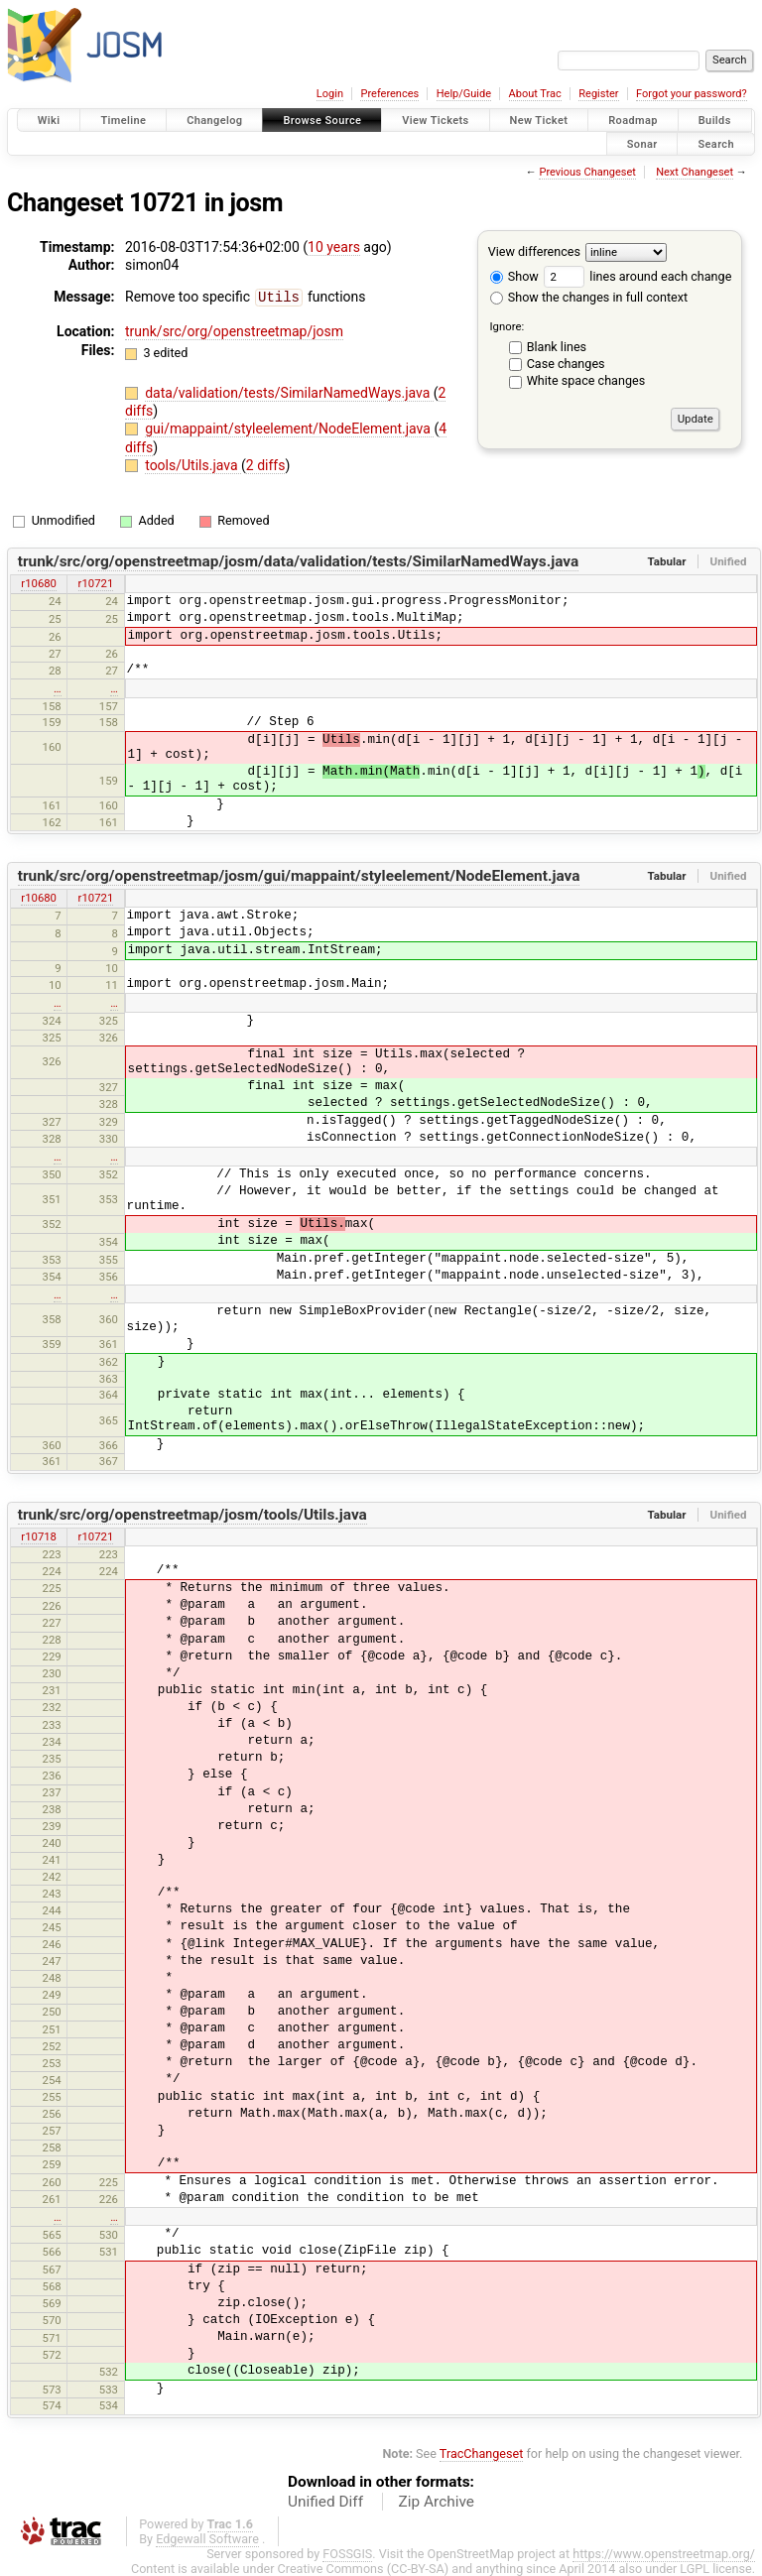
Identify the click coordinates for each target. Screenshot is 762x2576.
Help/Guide (464, 93)
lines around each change (637, 276)
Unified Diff (325, 2501)
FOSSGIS (347, 2552)
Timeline (123, 120)
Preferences (389, 93)
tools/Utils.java (193, 464)
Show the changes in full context (589, 297)
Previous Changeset (587, 172)
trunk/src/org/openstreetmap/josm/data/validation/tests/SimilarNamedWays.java (298, 560)
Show (514, 276)
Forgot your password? (691, 93)
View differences (534, 251)
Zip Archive (436, 2501)
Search (716, 143)
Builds (714, 120)
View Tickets (435, 120)
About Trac (535, 93)
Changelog (214, 120)
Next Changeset (694, 172)
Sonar (642, 143)
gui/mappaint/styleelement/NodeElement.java (289, 427)
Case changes (566, 363)
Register (598, 93)
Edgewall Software (207, 2537)
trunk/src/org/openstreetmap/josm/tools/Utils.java (192, 1514)
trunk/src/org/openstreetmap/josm (234, 330)
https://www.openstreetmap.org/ (663, 2552)
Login (330, 93)
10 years (334, 247)
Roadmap (633, 120)
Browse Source (322, 120)
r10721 (96, 582)
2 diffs (266, 464)
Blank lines (556, 346)
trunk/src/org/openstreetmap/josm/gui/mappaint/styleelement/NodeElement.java (299, 875)
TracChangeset (482, 2452)
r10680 (39, 582)
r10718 (39, 1535)
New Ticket (539, 120)
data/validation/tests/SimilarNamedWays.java (289, 392)
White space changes (586, 380)
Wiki (49, 120)
